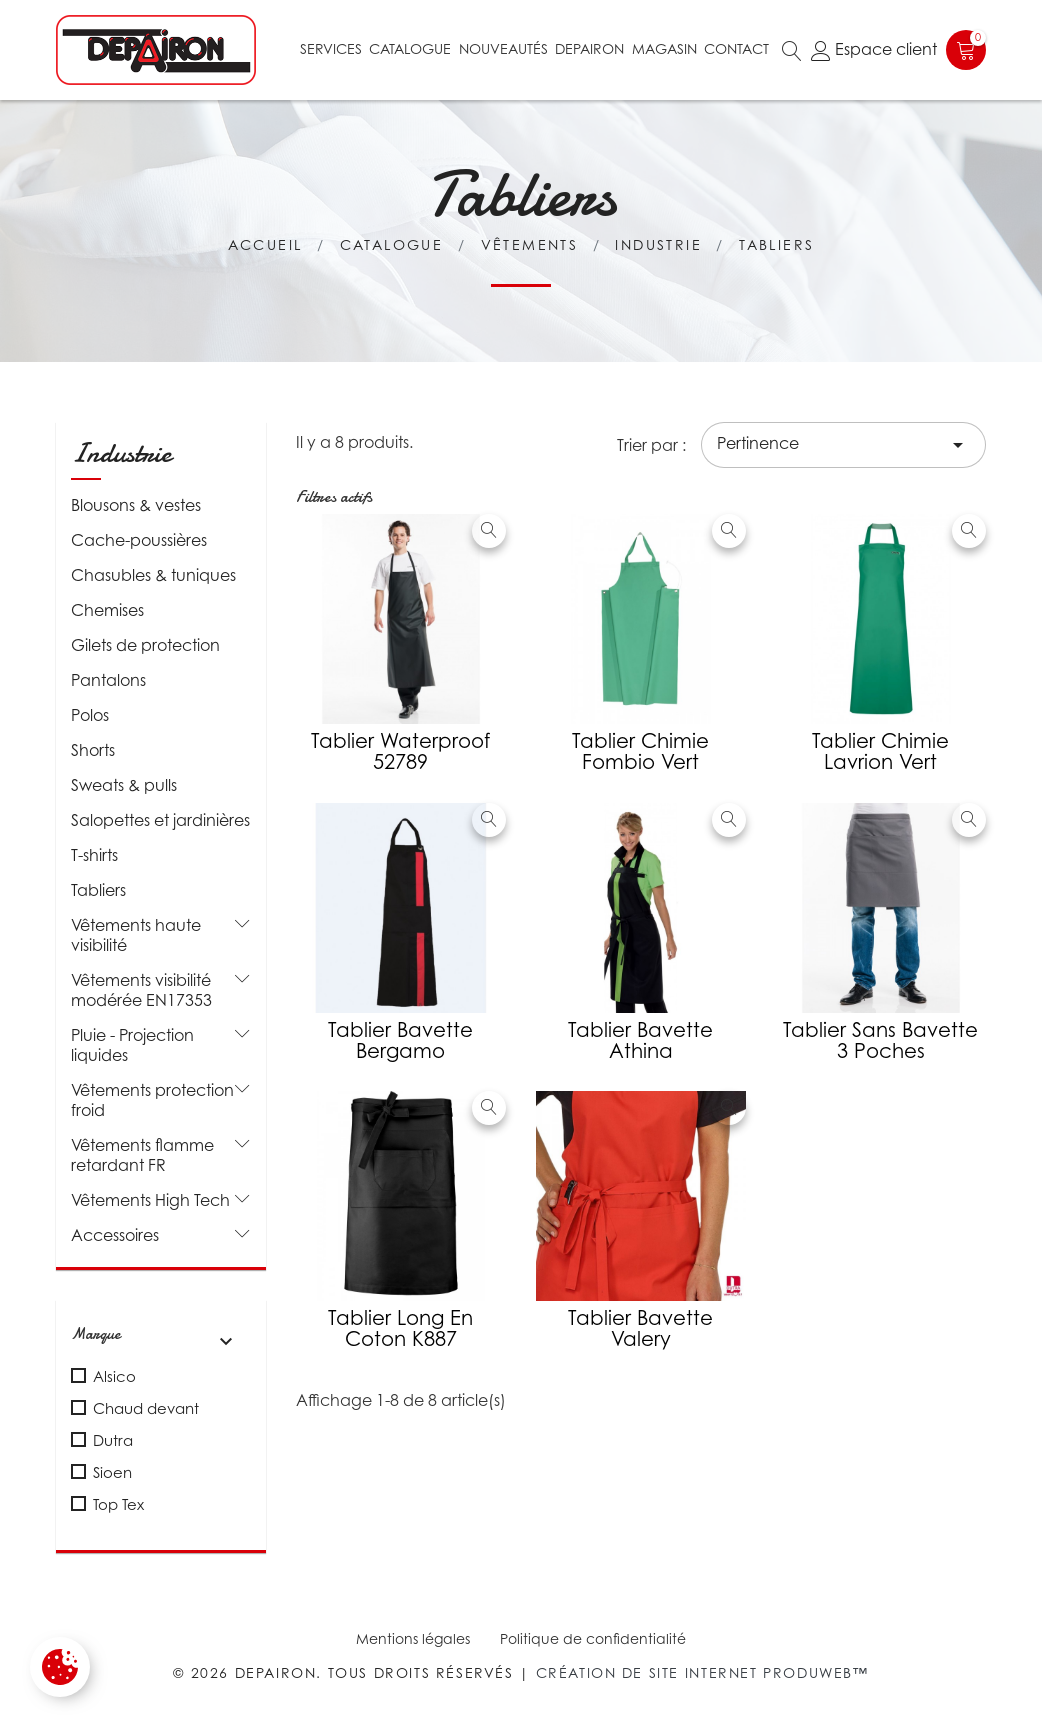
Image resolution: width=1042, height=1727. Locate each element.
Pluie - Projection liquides (132, 1045)
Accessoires (115, 1235)
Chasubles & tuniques (153, 575)
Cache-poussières (139, 540)
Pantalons (108, 680)
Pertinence (843, 445)
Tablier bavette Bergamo (400, 1040)
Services (331, 48)
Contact (736, 48)
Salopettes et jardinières (160, 820)
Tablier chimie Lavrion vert (880, 751)
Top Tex (118, 1504)
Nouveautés (503, 48)
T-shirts (94, 855)
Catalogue (410, 48)
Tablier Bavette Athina (640, 1040)
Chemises (107, 610)
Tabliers (98, 890)
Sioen (112, 1472)
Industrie (121, 453)
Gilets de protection (145, 645)
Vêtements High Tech (150, 1200)
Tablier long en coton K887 (400, 1328)
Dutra (113, 1440)
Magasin (664, 48)
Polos (90, 715)
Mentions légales (413, 1638)
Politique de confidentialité (593, 1638)
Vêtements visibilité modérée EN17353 (141, 990)
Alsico (114, 1376)
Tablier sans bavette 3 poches (880, 1040)
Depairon (589, 48)
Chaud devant (146, 1408)
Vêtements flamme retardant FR (142, 1155)
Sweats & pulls (124, 785)
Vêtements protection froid (152, 1100)
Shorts (93, 750)
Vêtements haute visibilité (136, 935)
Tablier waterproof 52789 (400, 751)
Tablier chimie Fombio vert (640, 751)
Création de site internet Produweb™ (702, 1672)
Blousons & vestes (136, 505)
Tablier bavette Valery (640, 1328)
